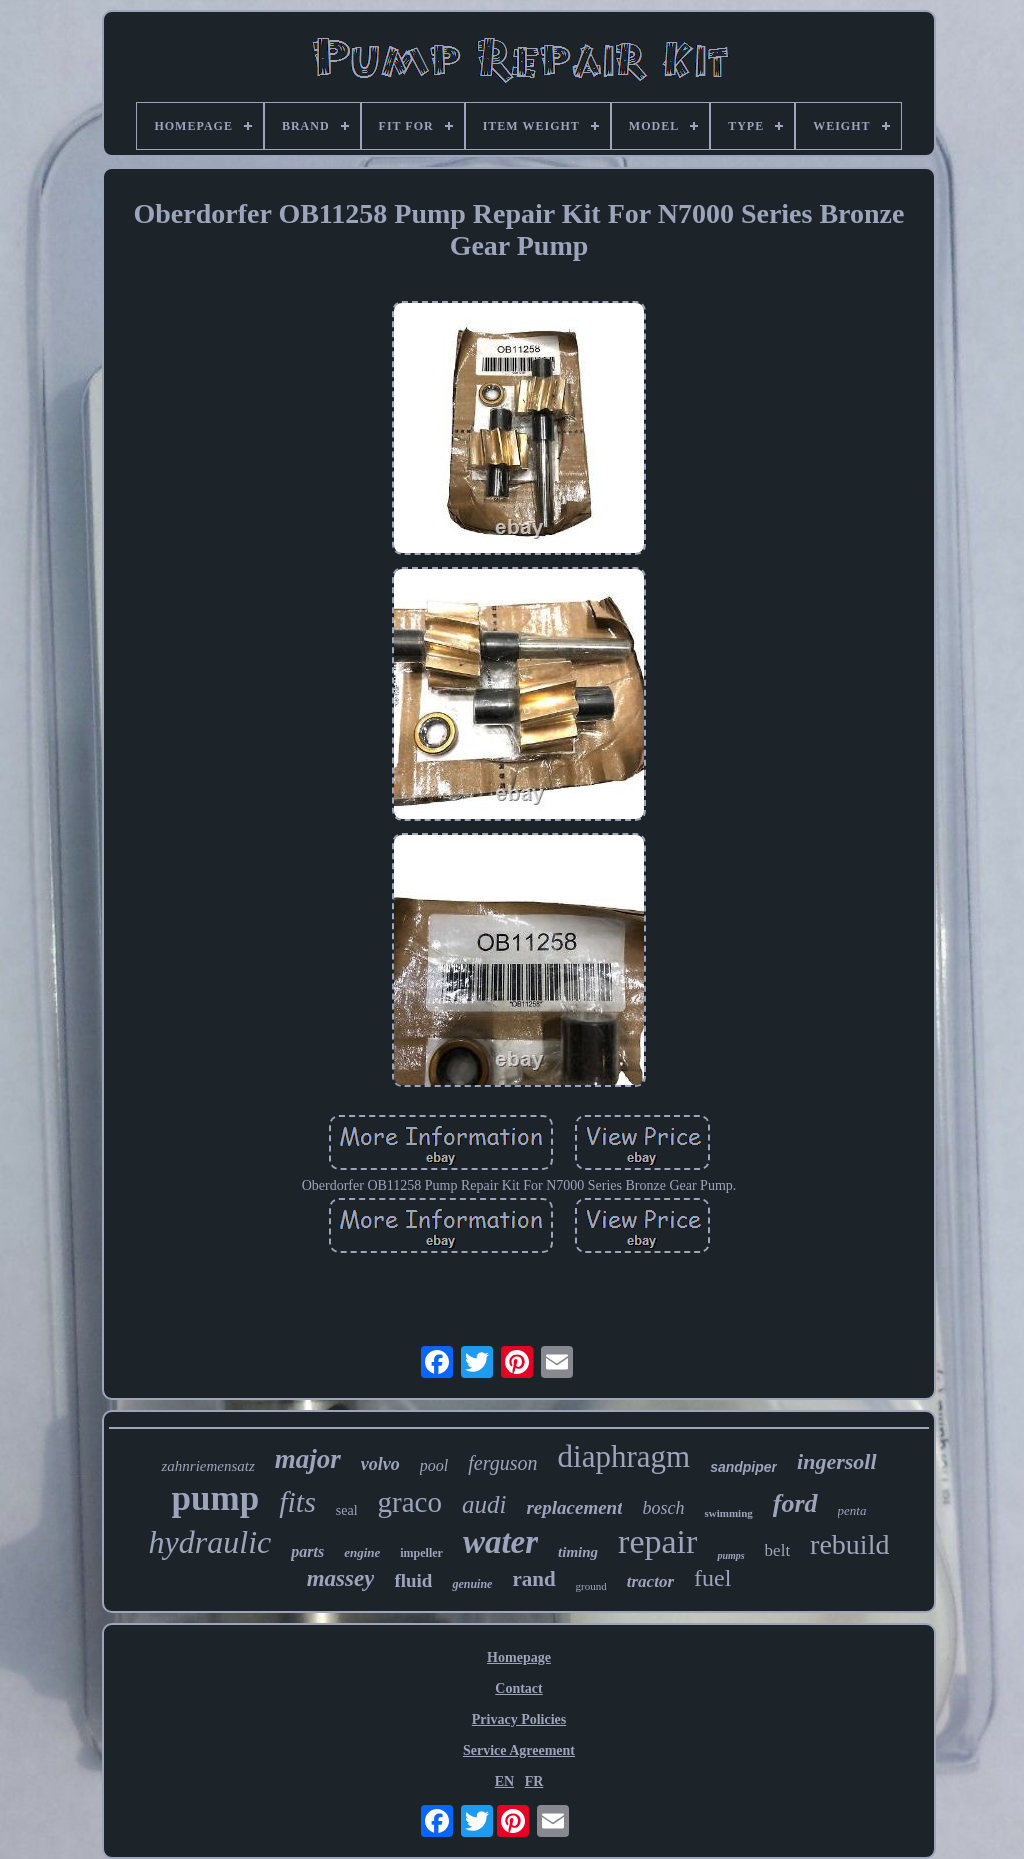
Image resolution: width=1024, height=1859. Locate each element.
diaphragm (624, 1456)
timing (578, 1552)
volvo (380, 1464)
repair (657, 1541)
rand (533, 1579)
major (308, 1459)
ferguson (502, 1463)
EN (504, 1781)
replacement (574, 1507)
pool (434, 1465)
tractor (650, 1581)
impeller (421, 1553)
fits (297, 1501)
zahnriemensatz (207, 1466)
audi (484, 1504)
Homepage (519, 1657)
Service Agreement (519, 1750)
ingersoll (836, 1461)
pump (216, 1498)
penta (852, 1510)
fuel (712, 1578)
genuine (472, 1584)
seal (347, 1510)
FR (534, 1781)
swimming (728, 1513)
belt (778, 1550)
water (500, 1542)
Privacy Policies (519, 1719)
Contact (518, 1688)
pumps (730, 1555)
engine (362, 1552)
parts (307, 1551)
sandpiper (743, 1467)
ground (591, 1586)
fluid (413, 1580)
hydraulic (210, 1542)
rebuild (849, 1544)
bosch (663, 1508)
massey (341, 1578)
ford (795, 1503)
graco (410, 1502)
